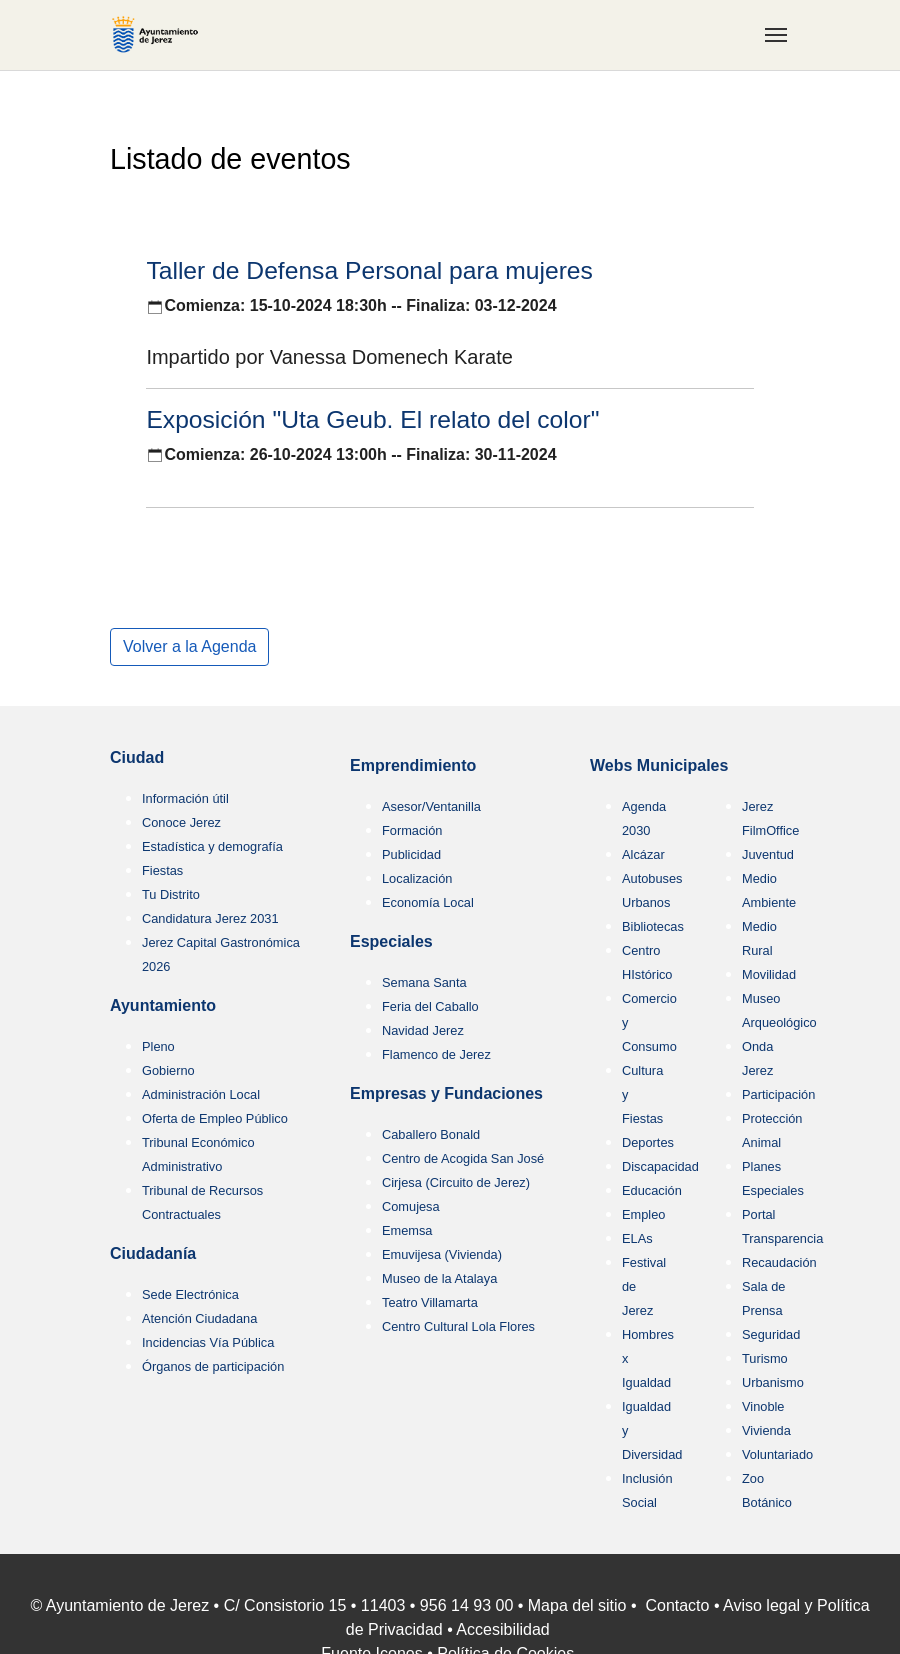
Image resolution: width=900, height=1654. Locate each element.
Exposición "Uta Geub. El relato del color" (372, 419)
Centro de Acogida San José (463, 1158)
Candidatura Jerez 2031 (210, 918)
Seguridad (771, 1334)
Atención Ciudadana (199, 1318)
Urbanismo (773, 1382)
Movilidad (769, 974)
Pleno (158, 1046)
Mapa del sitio (577, 1605)
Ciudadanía (153, 1253)
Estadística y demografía (212, 846)
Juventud (768, 854)
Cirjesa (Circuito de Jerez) (456, 1182)
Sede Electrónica (190, 1294)
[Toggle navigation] (776, 35)
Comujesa (411, 1206)
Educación (652, 1190)
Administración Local (201, 1094)
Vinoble (763, 1406)
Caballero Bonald (431, 1134)
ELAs (637, 1238)
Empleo (643, 1214)
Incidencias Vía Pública (208, 1342)
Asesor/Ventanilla (431, 806)
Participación (778, 1094)
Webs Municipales (659, 765)
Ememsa (407, 1230)
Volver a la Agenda (189, 646)
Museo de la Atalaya (439, 1278)
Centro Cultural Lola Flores (458, 1326)
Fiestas (162, 870)
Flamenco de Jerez (436, 1054)
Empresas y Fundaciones (446, 1093)
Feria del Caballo (430, 1006)
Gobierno (168, 1070)
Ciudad (137, 757)
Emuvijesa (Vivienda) (442, 1254)
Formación (412, 830)
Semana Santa (424, 982)
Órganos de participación (213, 1366)
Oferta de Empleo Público (215, 1118)
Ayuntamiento (163, 1005)
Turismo (765, 1358)
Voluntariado (777, 1454)
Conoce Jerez (181, 822)
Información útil (185, 798)
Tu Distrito (171, 894)
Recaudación (779, 1262)
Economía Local (428, 902)
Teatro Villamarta (430, 1302)
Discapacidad (660, 1166)
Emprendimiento (413, 765)
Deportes (648, 1142)
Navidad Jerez (423, 1030)
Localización (417, 878)
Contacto (677, 1605)
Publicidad (411, 854)
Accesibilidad (502, 1629)
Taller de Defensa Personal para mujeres (369, 270)
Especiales (391, 941)
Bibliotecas (653, 926)
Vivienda (766, 1430)
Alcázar (643, 854)
